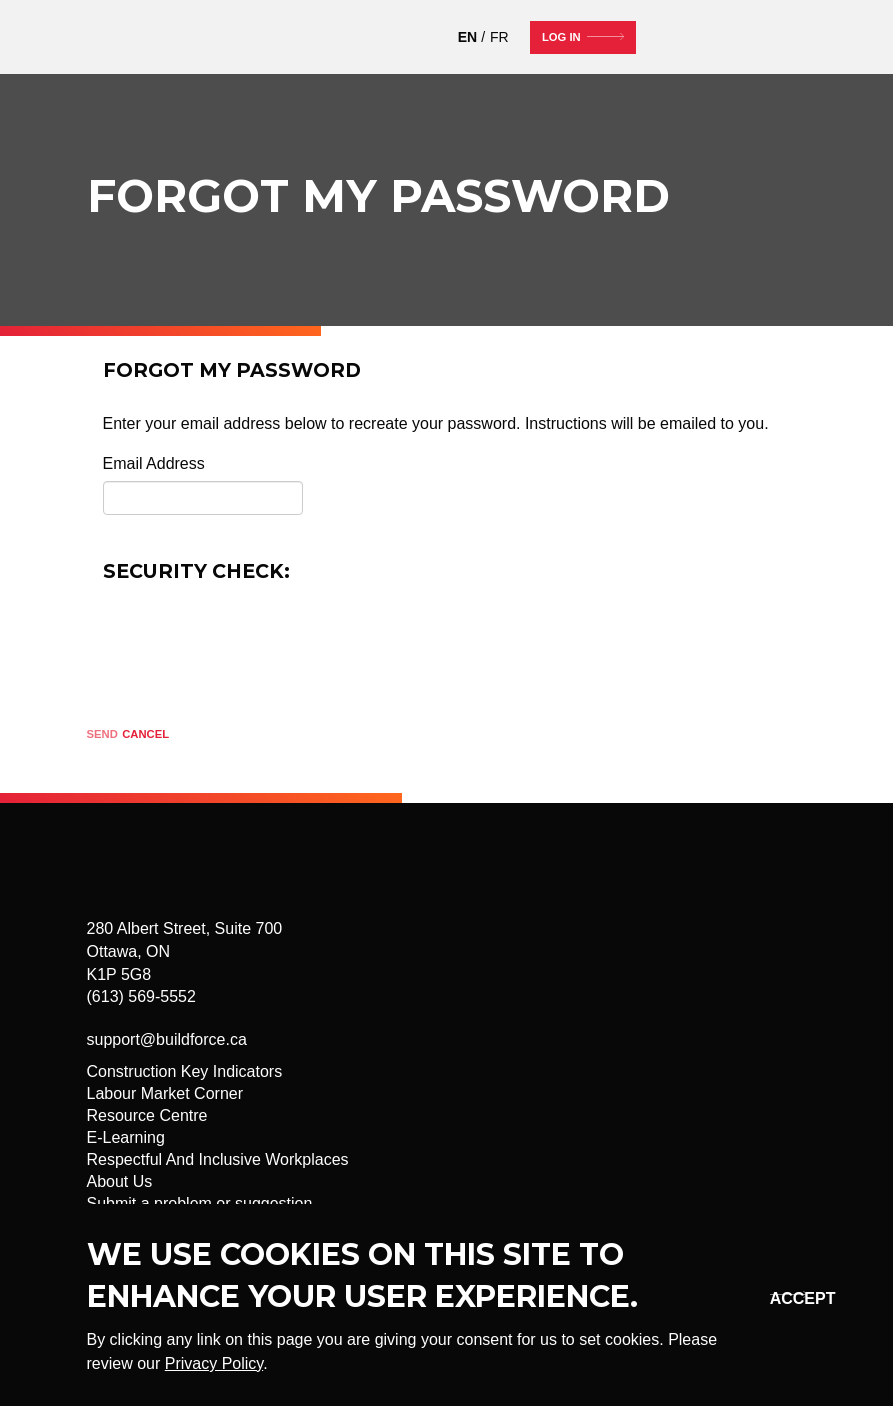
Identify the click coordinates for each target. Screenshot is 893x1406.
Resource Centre (147, 1115)
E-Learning (126, 1137)
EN (467, 37)
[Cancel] (145, 735)
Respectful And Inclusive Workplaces (218, 1159)
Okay (784, 1298)
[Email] (203, 498)
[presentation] (255, 642)
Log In (561, 37)
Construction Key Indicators (185, 1071)
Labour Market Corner (165, 1093)
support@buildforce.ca (167, 1039)
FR (499, 37)
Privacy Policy (214, 1363)
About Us (120, 1181)
